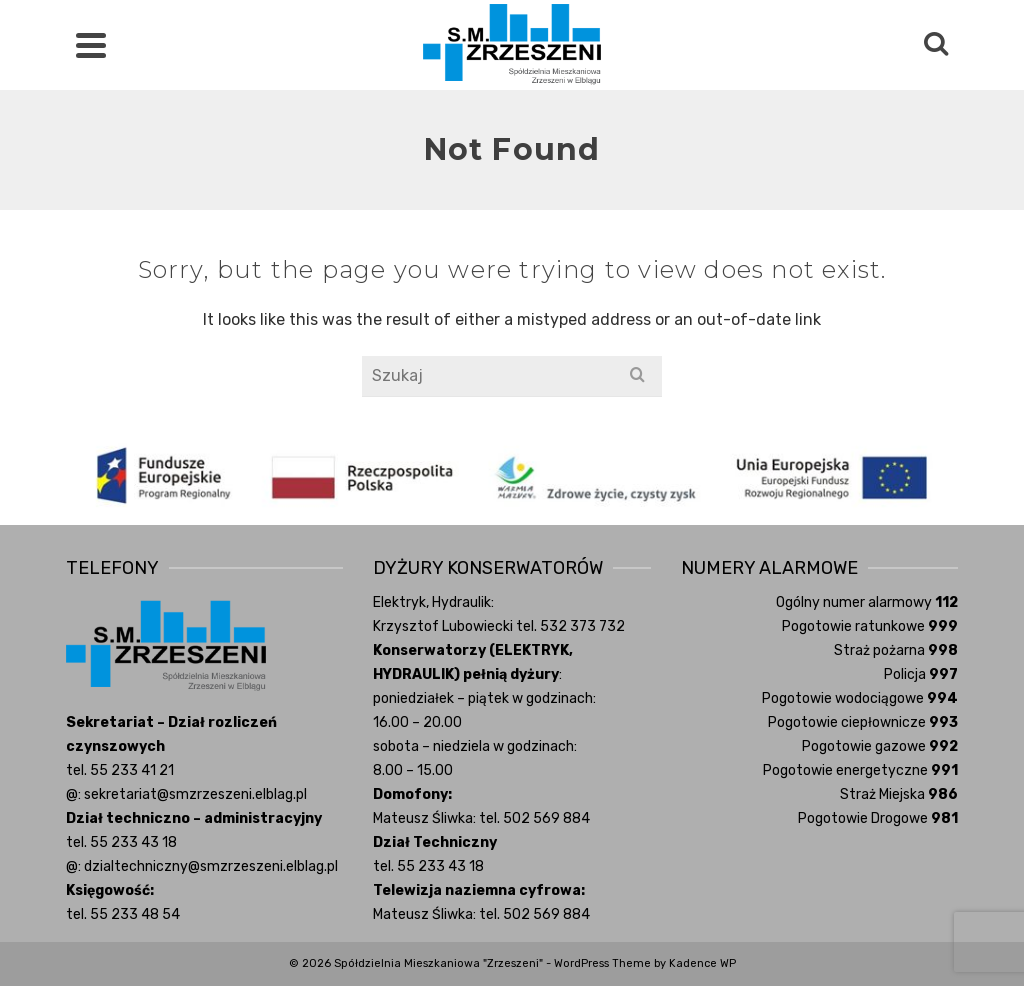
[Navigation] (91, 45)
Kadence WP (702, 963)
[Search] (936, 45)
